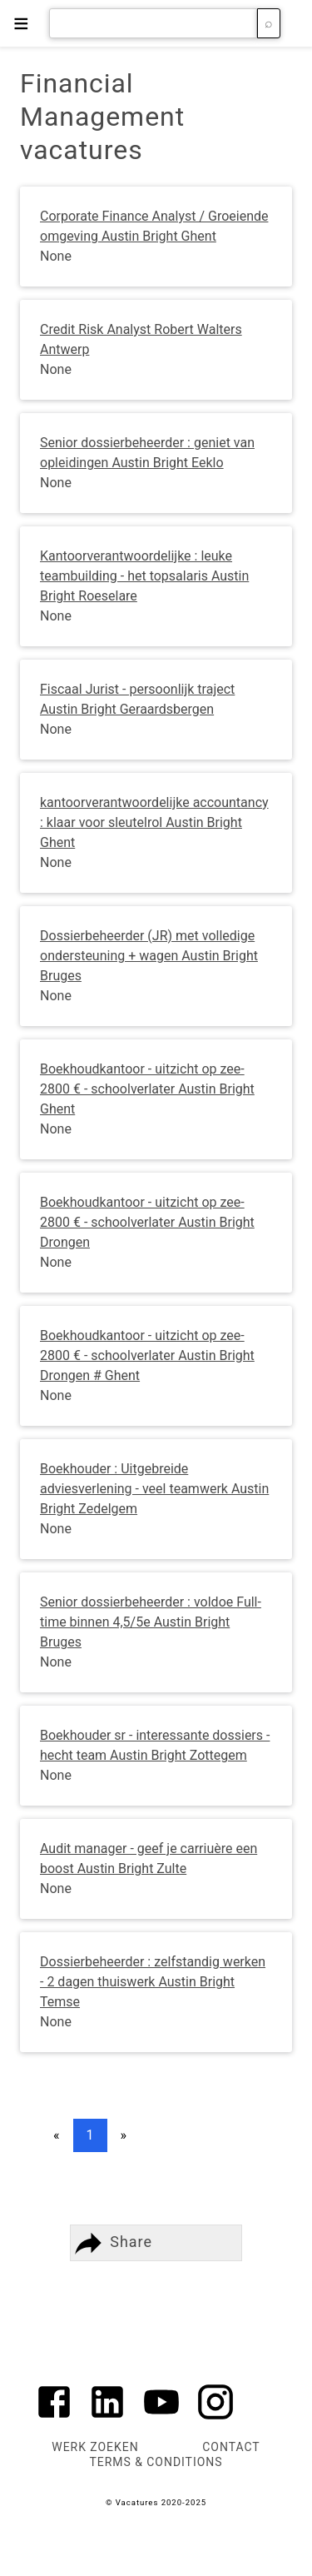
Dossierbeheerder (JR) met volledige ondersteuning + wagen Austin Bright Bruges (149, 956)
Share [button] (111, 2242)
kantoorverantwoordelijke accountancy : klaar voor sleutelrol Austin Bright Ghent (154, 822)
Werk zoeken (95, 2447)
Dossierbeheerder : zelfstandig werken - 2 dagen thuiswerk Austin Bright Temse (152, 1982)
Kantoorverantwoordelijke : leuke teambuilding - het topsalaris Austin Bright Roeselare (144, 576)
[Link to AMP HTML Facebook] (54, 2419)
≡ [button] (21, 23)
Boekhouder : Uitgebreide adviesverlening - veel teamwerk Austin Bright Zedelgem (154, 1489)
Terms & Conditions (155, 2462)
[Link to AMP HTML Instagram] (215, 2419)
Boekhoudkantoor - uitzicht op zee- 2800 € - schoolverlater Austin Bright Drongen (147, 1222)
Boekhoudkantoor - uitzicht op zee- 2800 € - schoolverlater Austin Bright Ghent (147, 1089)
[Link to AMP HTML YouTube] (161, 2419)
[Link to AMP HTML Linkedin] (107, 2419)
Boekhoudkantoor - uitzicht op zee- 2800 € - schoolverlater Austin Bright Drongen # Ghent (147, 1355)
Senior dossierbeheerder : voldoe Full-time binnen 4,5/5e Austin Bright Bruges (150, 1622)
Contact (231, 2447)
